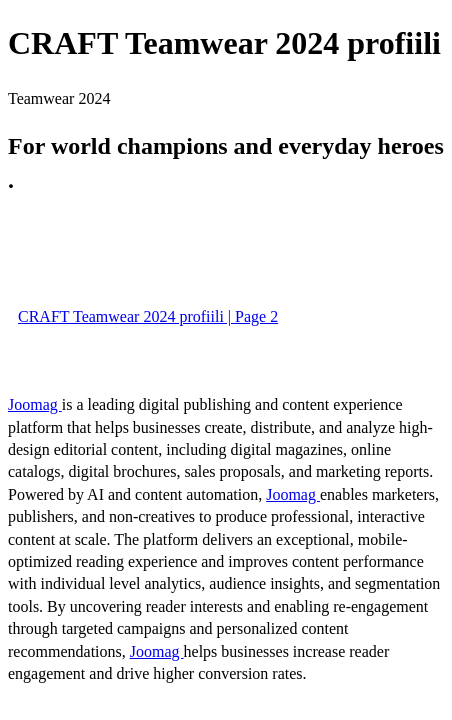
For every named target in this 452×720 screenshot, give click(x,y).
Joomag (35, 404)
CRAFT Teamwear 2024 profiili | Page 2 (148, 316)
